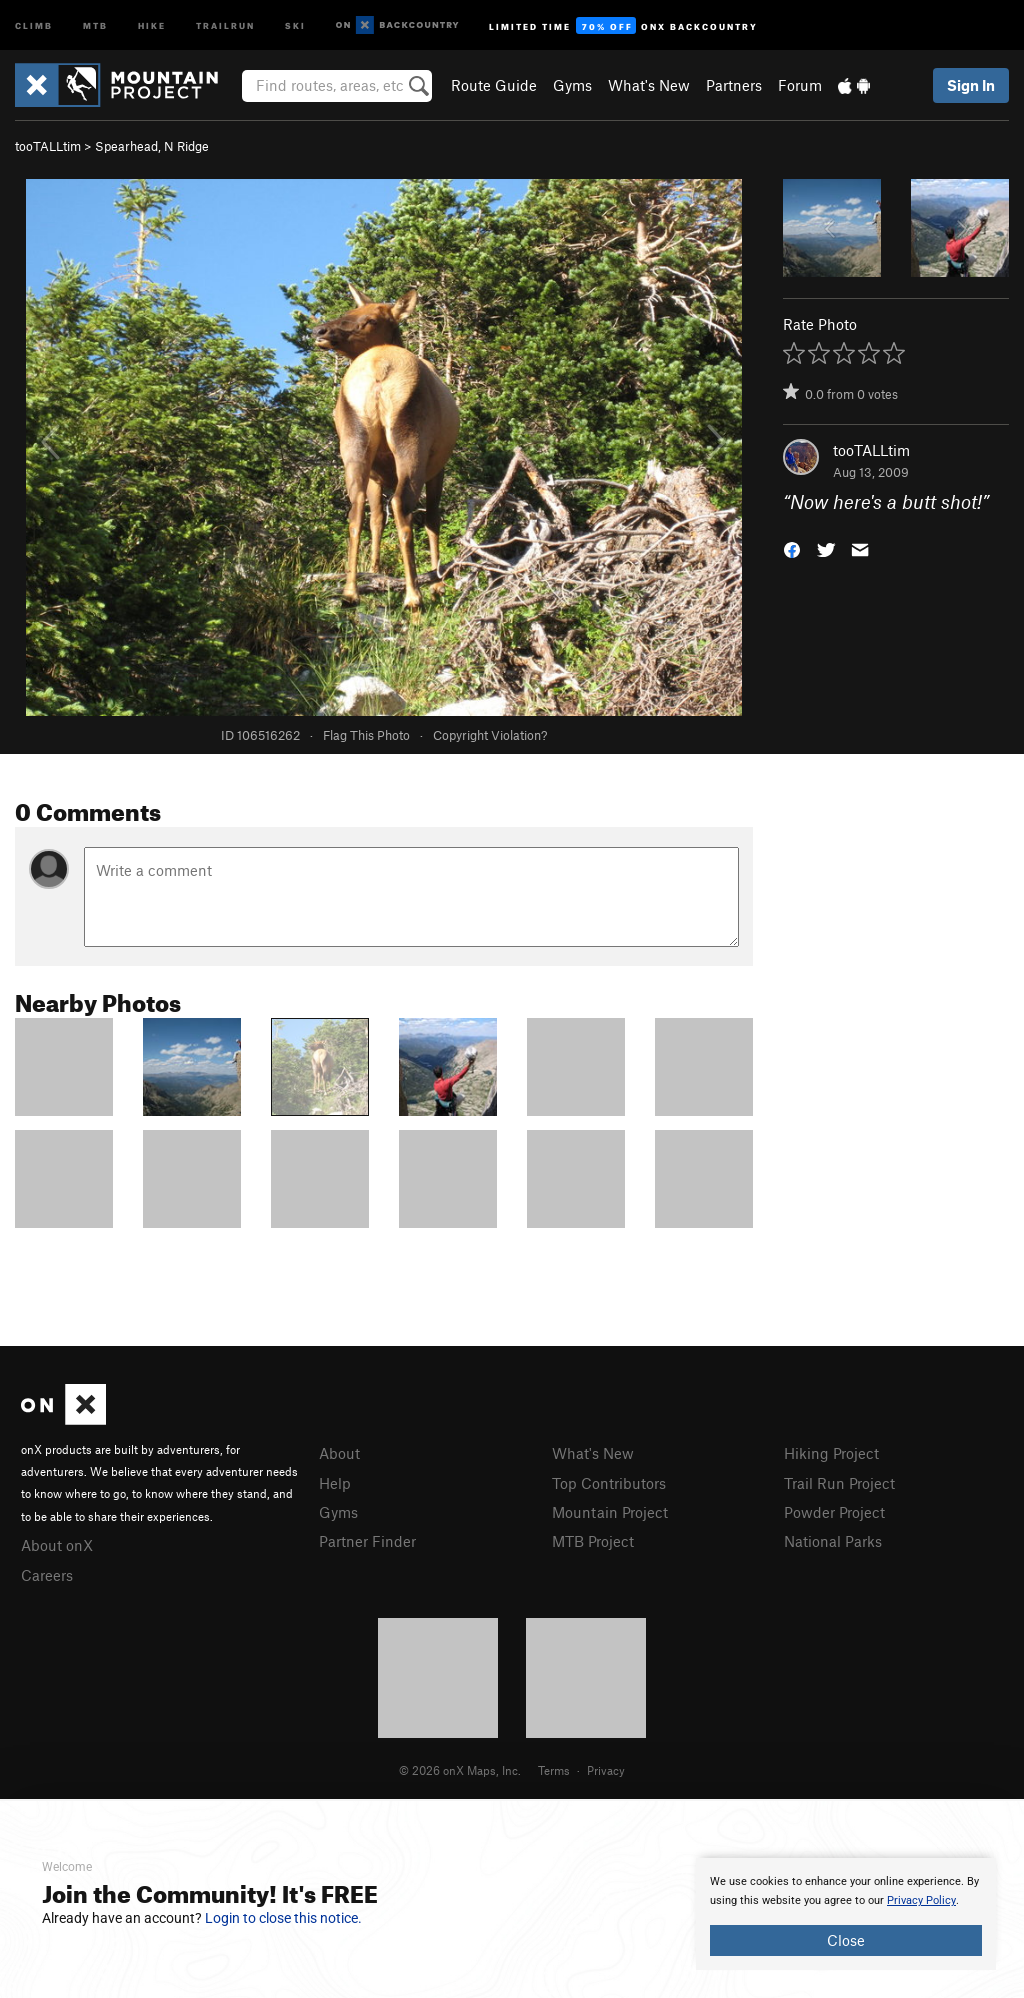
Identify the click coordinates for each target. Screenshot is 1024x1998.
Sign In (971, 85)
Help (335, 1483)
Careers (47, 1575)
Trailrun (225, 24)
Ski (295, 24)
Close (846, 1940)
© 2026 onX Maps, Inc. (460, 1770)
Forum (800, 85)
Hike (152, 24)
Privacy (606, 1770)
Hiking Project (831, 1453)
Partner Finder (367, 1541)
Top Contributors (609, 1483)
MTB (95, 24)
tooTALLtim (48, 146)
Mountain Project (610, 1512)
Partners (734, 85)
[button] (792, 548)
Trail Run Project (839, 1483)
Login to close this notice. (283, 1918)
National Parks (833, 1541)
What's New (649, 85)
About (339, 1453)
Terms (554, 1770)
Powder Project (834, 1512)
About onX (57, 1545)
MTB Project (593, 1541)
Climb (34, 24)
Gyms (572, 85)
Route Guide (494, 85)
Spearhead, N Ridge (152, 146)
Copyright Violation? (490, 735)
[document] (846, 1914)
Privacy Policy (921, 1900)
